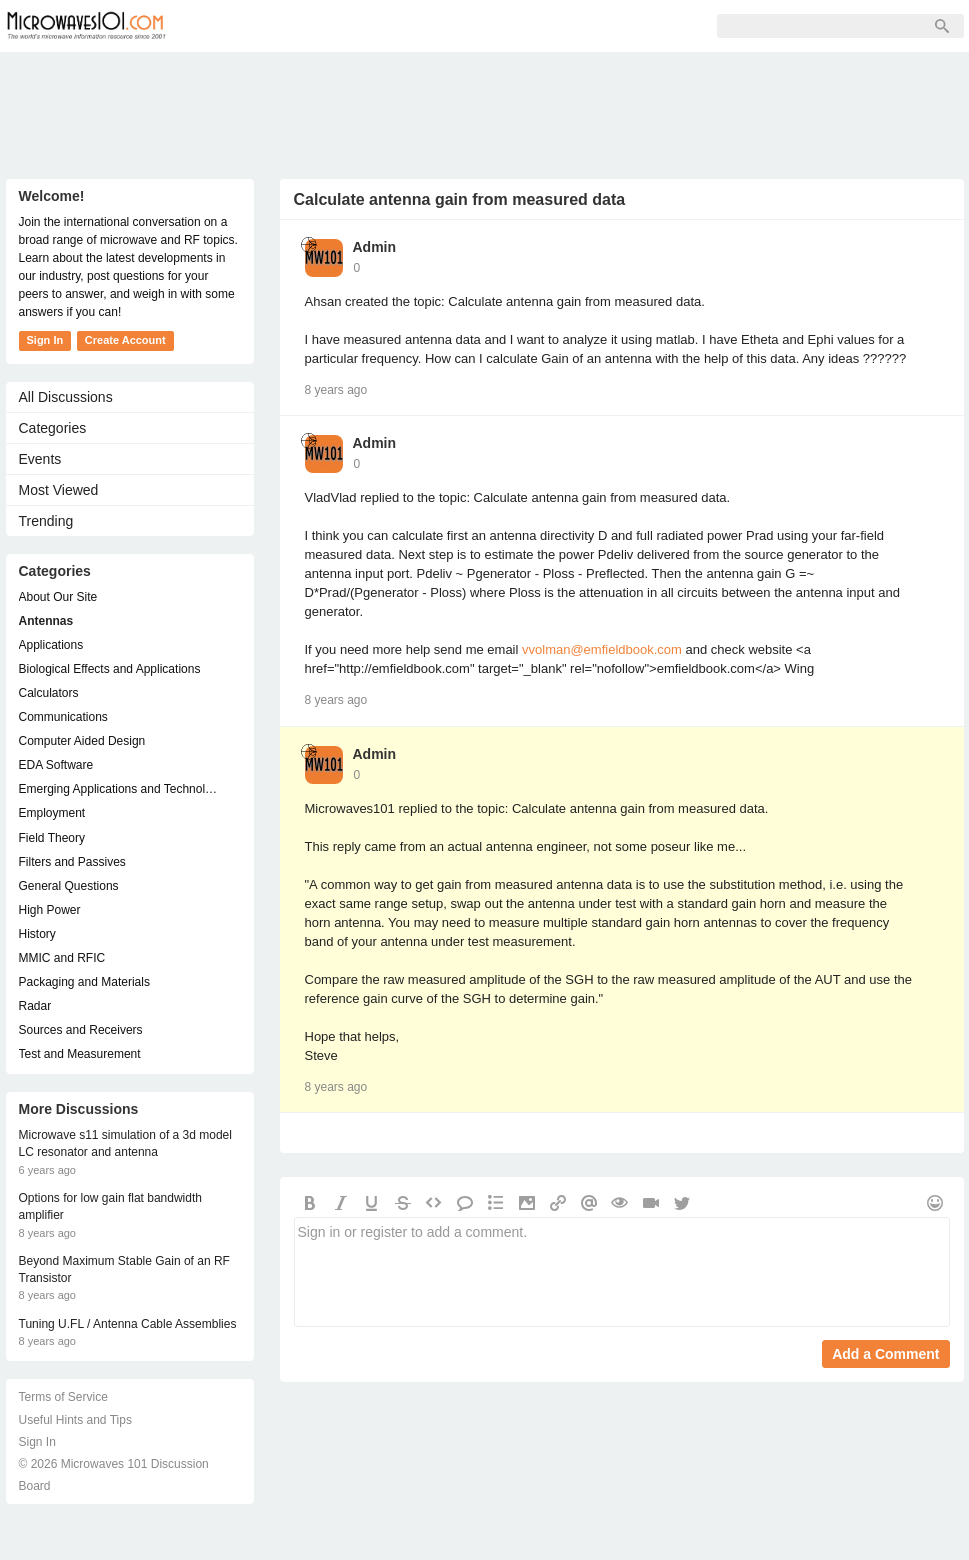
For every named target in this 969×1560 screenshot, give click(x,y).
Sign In (496, 26)
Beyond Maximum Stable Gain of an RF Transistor (124, 1269)
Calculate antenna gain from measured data (460, 199)
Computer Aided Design (82, 741)
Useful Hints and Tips (75, 1420)
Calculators (49, 693)
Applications (51, 645)
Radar (35, 1006)
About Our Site (58, 597)
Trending (46, 521)
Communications (63, 717)
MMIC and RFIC (62, 958)
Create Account (125, 340)
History (37, 934)
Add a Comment (885, 1354)
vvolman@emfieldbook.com (602, 649)
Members (320, 26)
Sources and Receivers (81, 1030)
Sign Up (412, 26)
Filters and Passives (72, 862)
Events (40, 459)
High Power (50, 910)
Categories (53, 428)
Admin (375, 247)
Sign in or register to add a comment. (622, 1272)
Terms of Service (63, 1397)
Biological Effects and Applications (110, 669)
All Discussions (66, 397)
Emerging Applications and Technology (120, 789)
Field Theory (52, 838)
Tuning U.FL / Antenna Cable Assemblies (128, 1324)
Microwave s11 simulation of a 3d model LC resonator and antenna (125, 1143)
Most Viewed (59, 490)
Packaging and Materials (84, 982)
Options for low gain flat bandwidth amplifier (110, 1206)
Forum (231, 26)
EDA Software (56, 765)
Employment (52, 813)
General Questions (69, 886)
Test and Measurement (80, 1054)
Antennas (46, 621)
